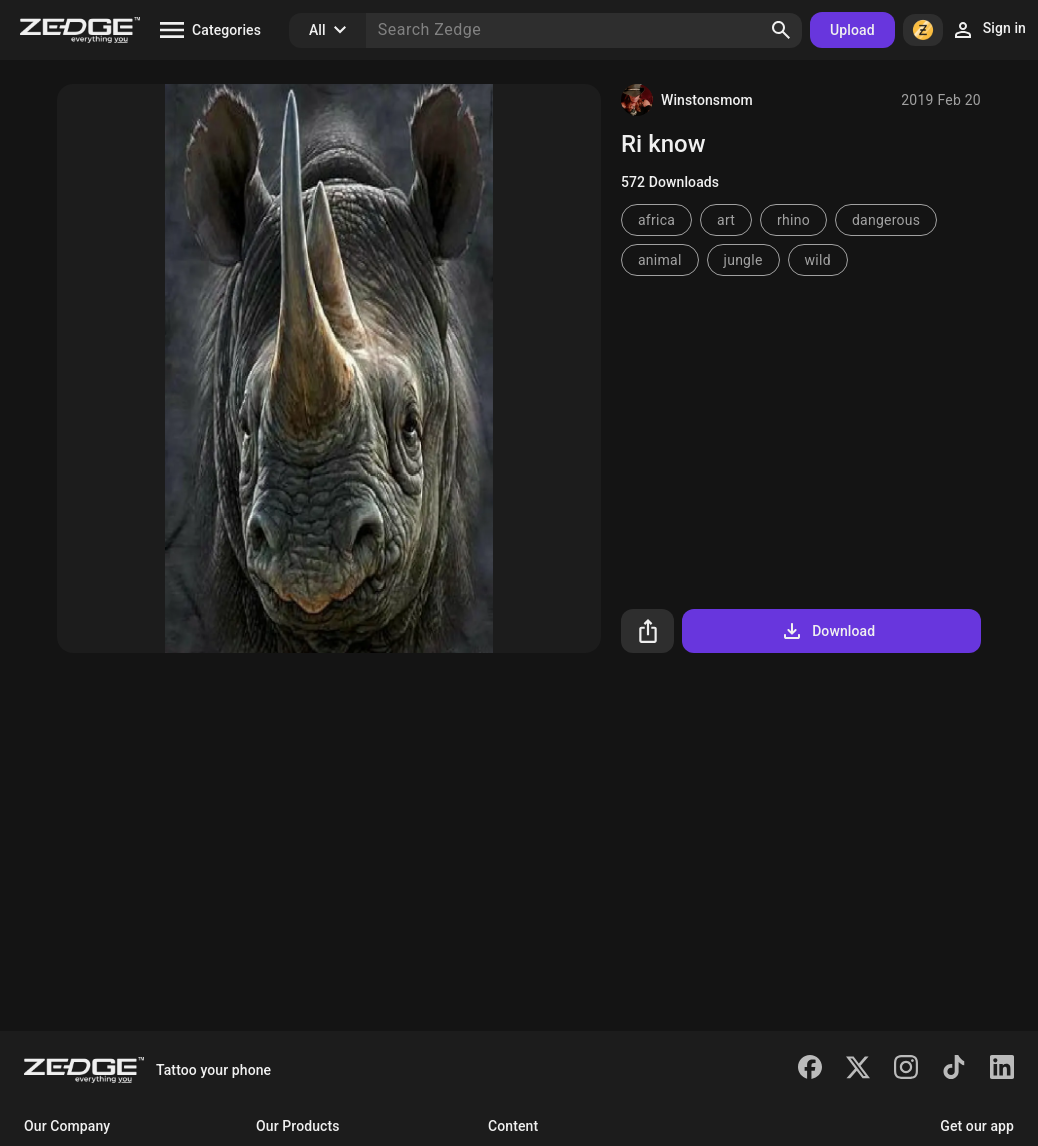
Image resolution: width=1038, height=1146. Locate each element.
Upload (852, 30)
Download (827, 631)
